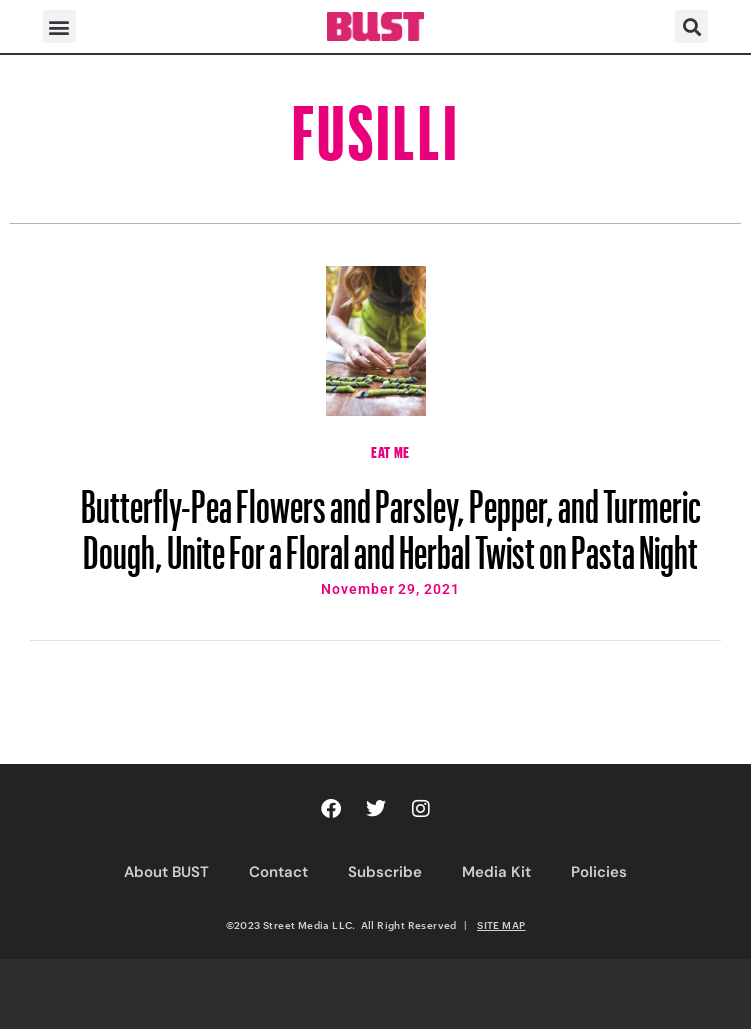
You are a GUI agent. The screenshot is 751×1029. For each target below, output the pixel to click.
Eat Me (390, 450)
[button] (59, 26)
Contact (278, 872)
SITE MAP (501, 925)
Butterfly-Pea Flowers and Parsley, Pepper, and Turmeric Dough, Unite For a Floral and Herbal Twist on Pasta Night (391, 520)
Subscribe (385, 872)
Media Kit (496, 872)
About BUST (166, 872)
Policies (599, 872)
